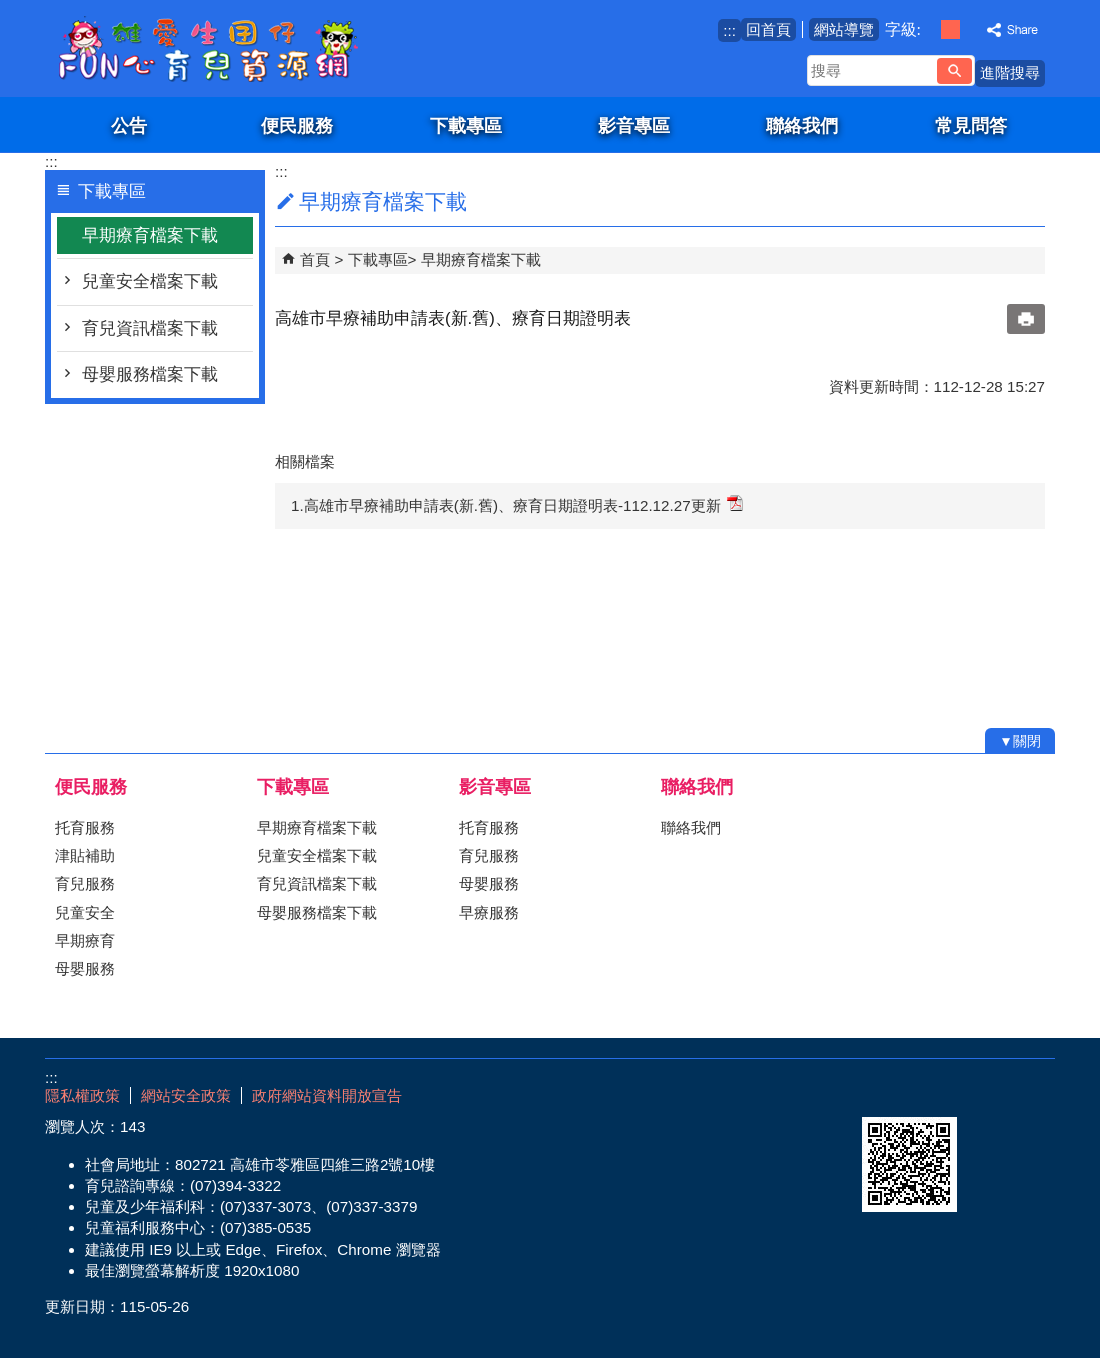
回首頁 (768, 29)
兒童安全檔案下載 (150, 281)
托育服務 (85, 827)
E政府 (883, 1091)
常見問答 (971, 125)
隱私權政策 (82, 1095)
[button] (954, 71)
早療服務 (489, 912)
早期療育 (85, 940)
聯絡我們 (802, 125)
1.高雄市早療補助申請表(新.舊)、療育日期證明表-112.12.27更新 (517, 504)
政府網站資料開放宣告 (327, 1095)
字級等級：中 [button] (950, 29)
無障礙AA (982, 1093)
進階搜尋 (1010, 72)
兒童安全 (85, 912)
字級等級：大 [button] (971, 29)
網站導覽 (844, 29)
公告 (129, 125)
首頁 (315, 259)
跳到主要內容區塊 (10, 10)
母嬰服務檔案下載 (150, 374)
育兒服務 (85, 883)
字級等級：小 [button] (929, 29)
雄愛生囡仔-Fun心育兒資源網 (214, 48)
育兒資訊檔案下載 (150, 328)
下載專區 (466, 125)
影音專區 (634, 125)
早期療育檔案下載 (150, 235)
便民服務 (297, 125)
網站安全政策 (186, 1095)
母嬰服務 (85, 968)
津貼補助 (85, 855)
